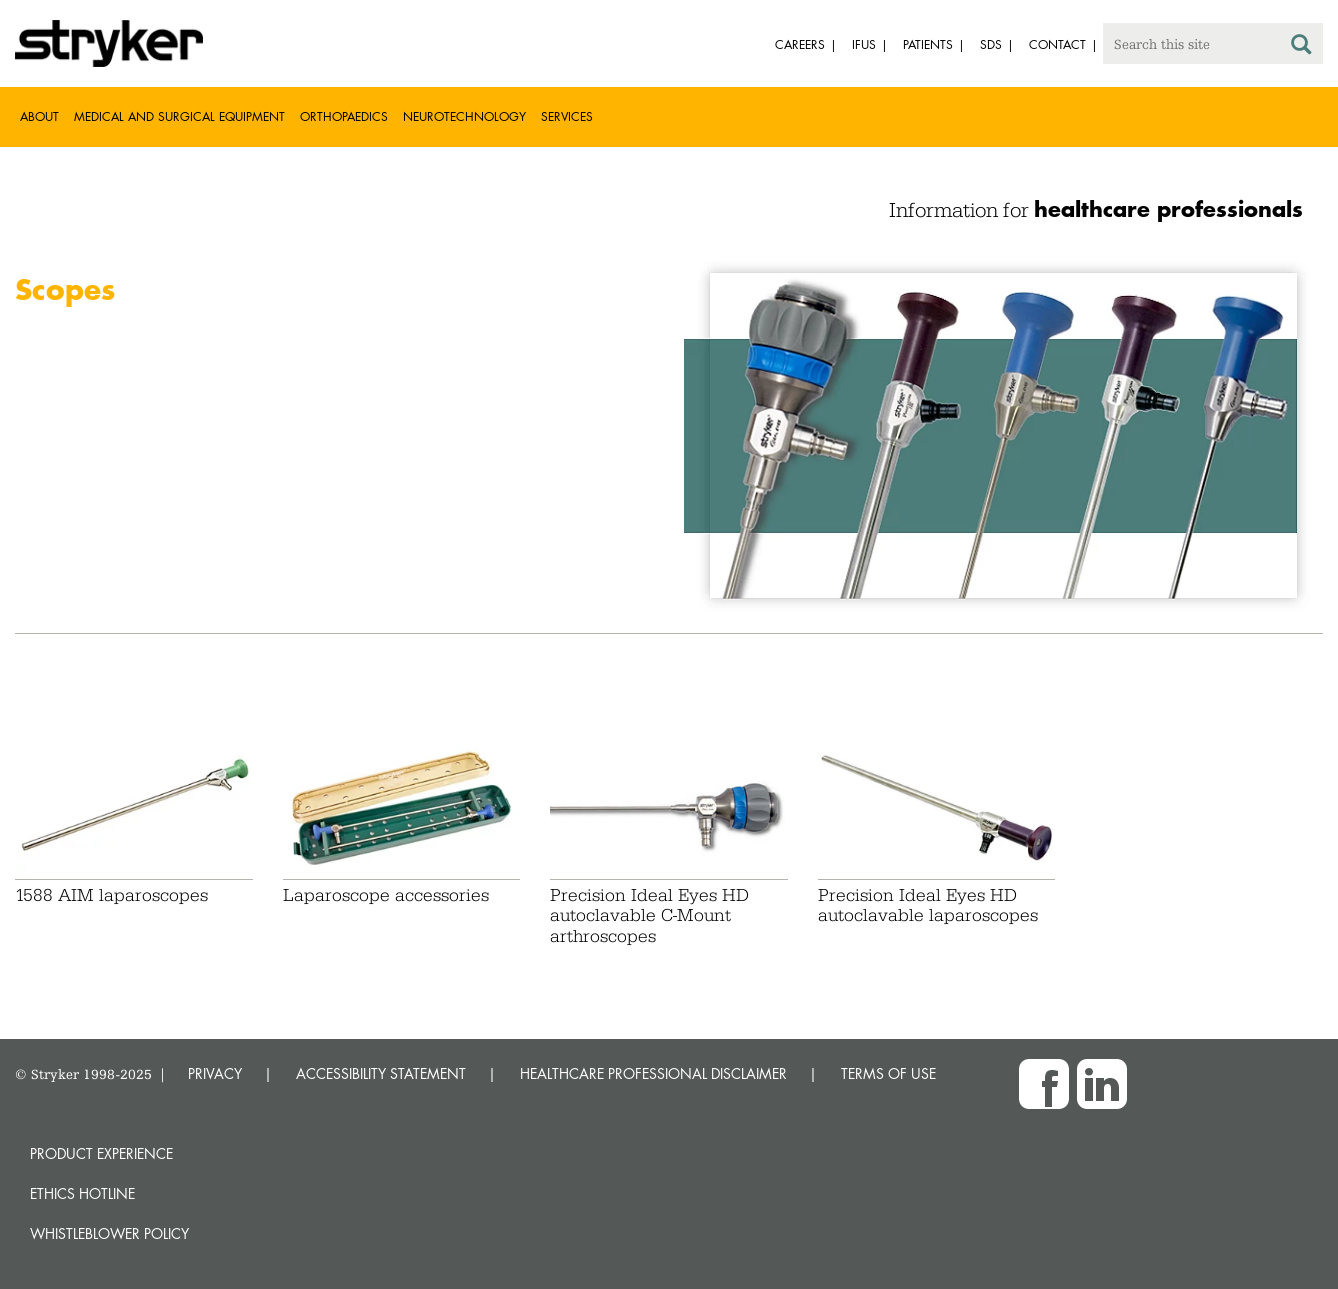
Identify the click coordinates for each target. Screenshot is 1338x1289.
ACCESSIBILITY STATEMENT (381, 1073)
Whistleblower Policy (109, 1233)
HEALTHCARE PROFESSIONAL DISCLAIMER (653, 1073)
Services (567, 116)
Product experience (101, 1153)
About (39, 116)
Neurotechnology (464, 116)
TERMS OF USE (888, 1073)
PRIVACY (215, 1073)
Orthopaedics (344, 116)
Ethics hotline (82, 1193)
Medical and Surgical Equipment (179, 116)
